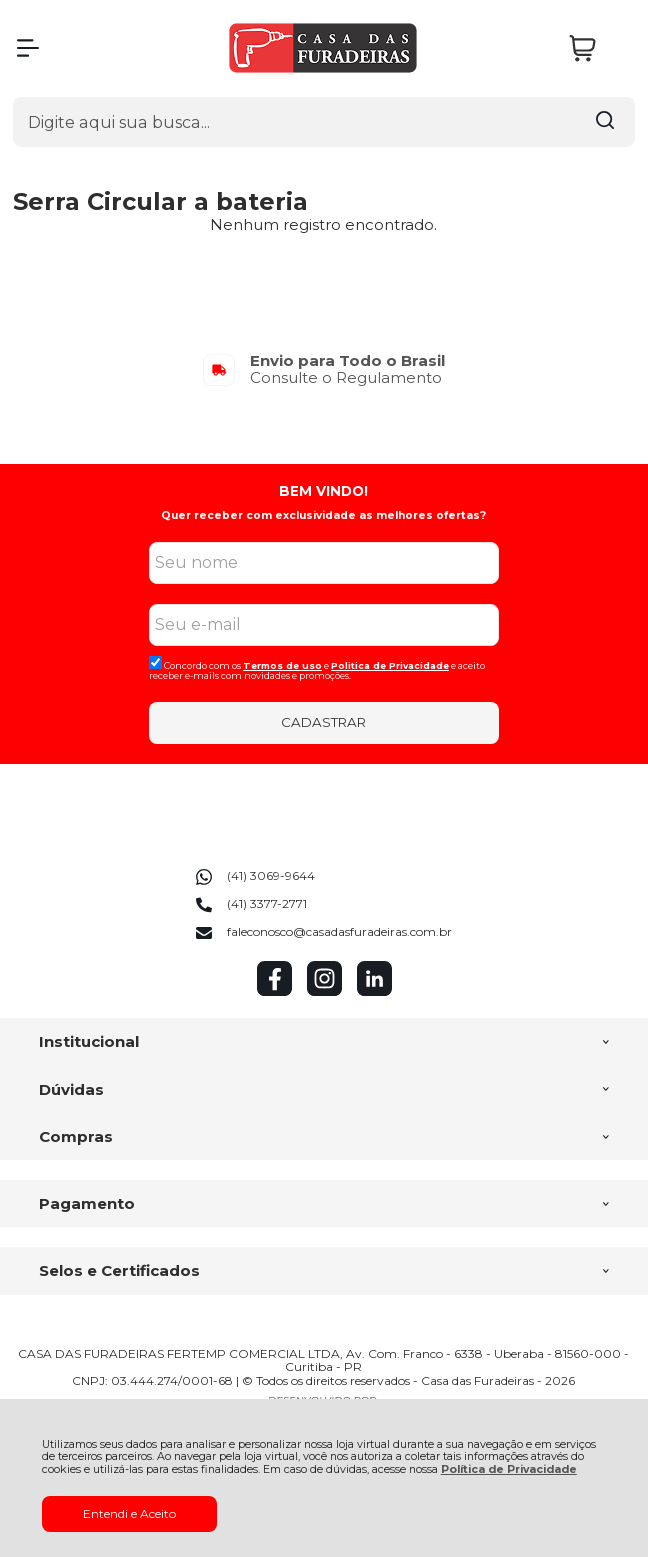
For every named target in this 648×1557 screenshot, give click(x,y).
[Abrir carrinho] (597, 48)
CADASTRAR (323, 722)
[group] (324, 369)
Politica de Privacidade (390, 665)
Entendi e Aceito (129, 1513)
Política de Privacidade (509, 1469)
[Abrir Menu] (28, 48)
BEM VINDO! (323, 491)
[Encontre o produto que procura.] (605, 122)
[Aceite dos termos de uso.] (155, 662)
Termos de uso (282, 665)
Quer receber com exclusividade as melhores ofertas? (323, 515)
